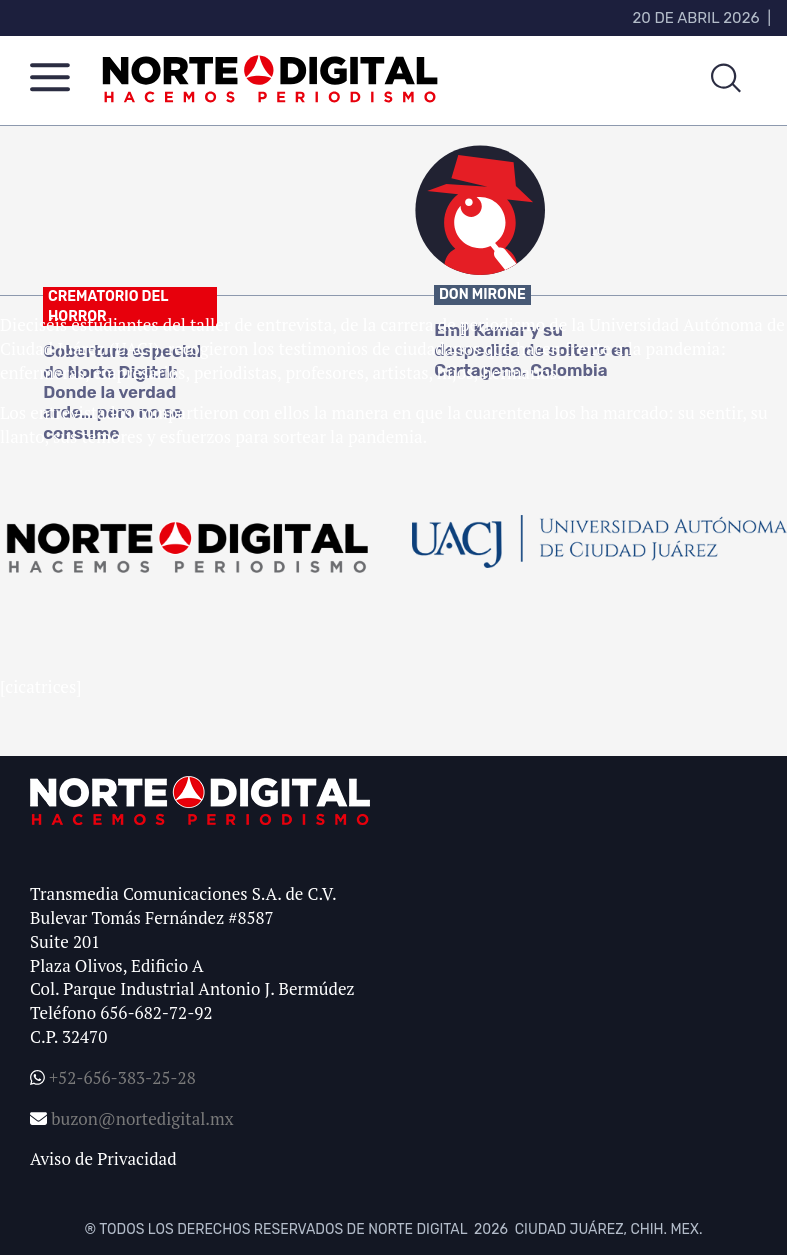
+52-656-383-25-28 (120, 1077)
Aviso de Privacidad (103, 1158)
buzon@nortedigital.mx (142, 1118)
